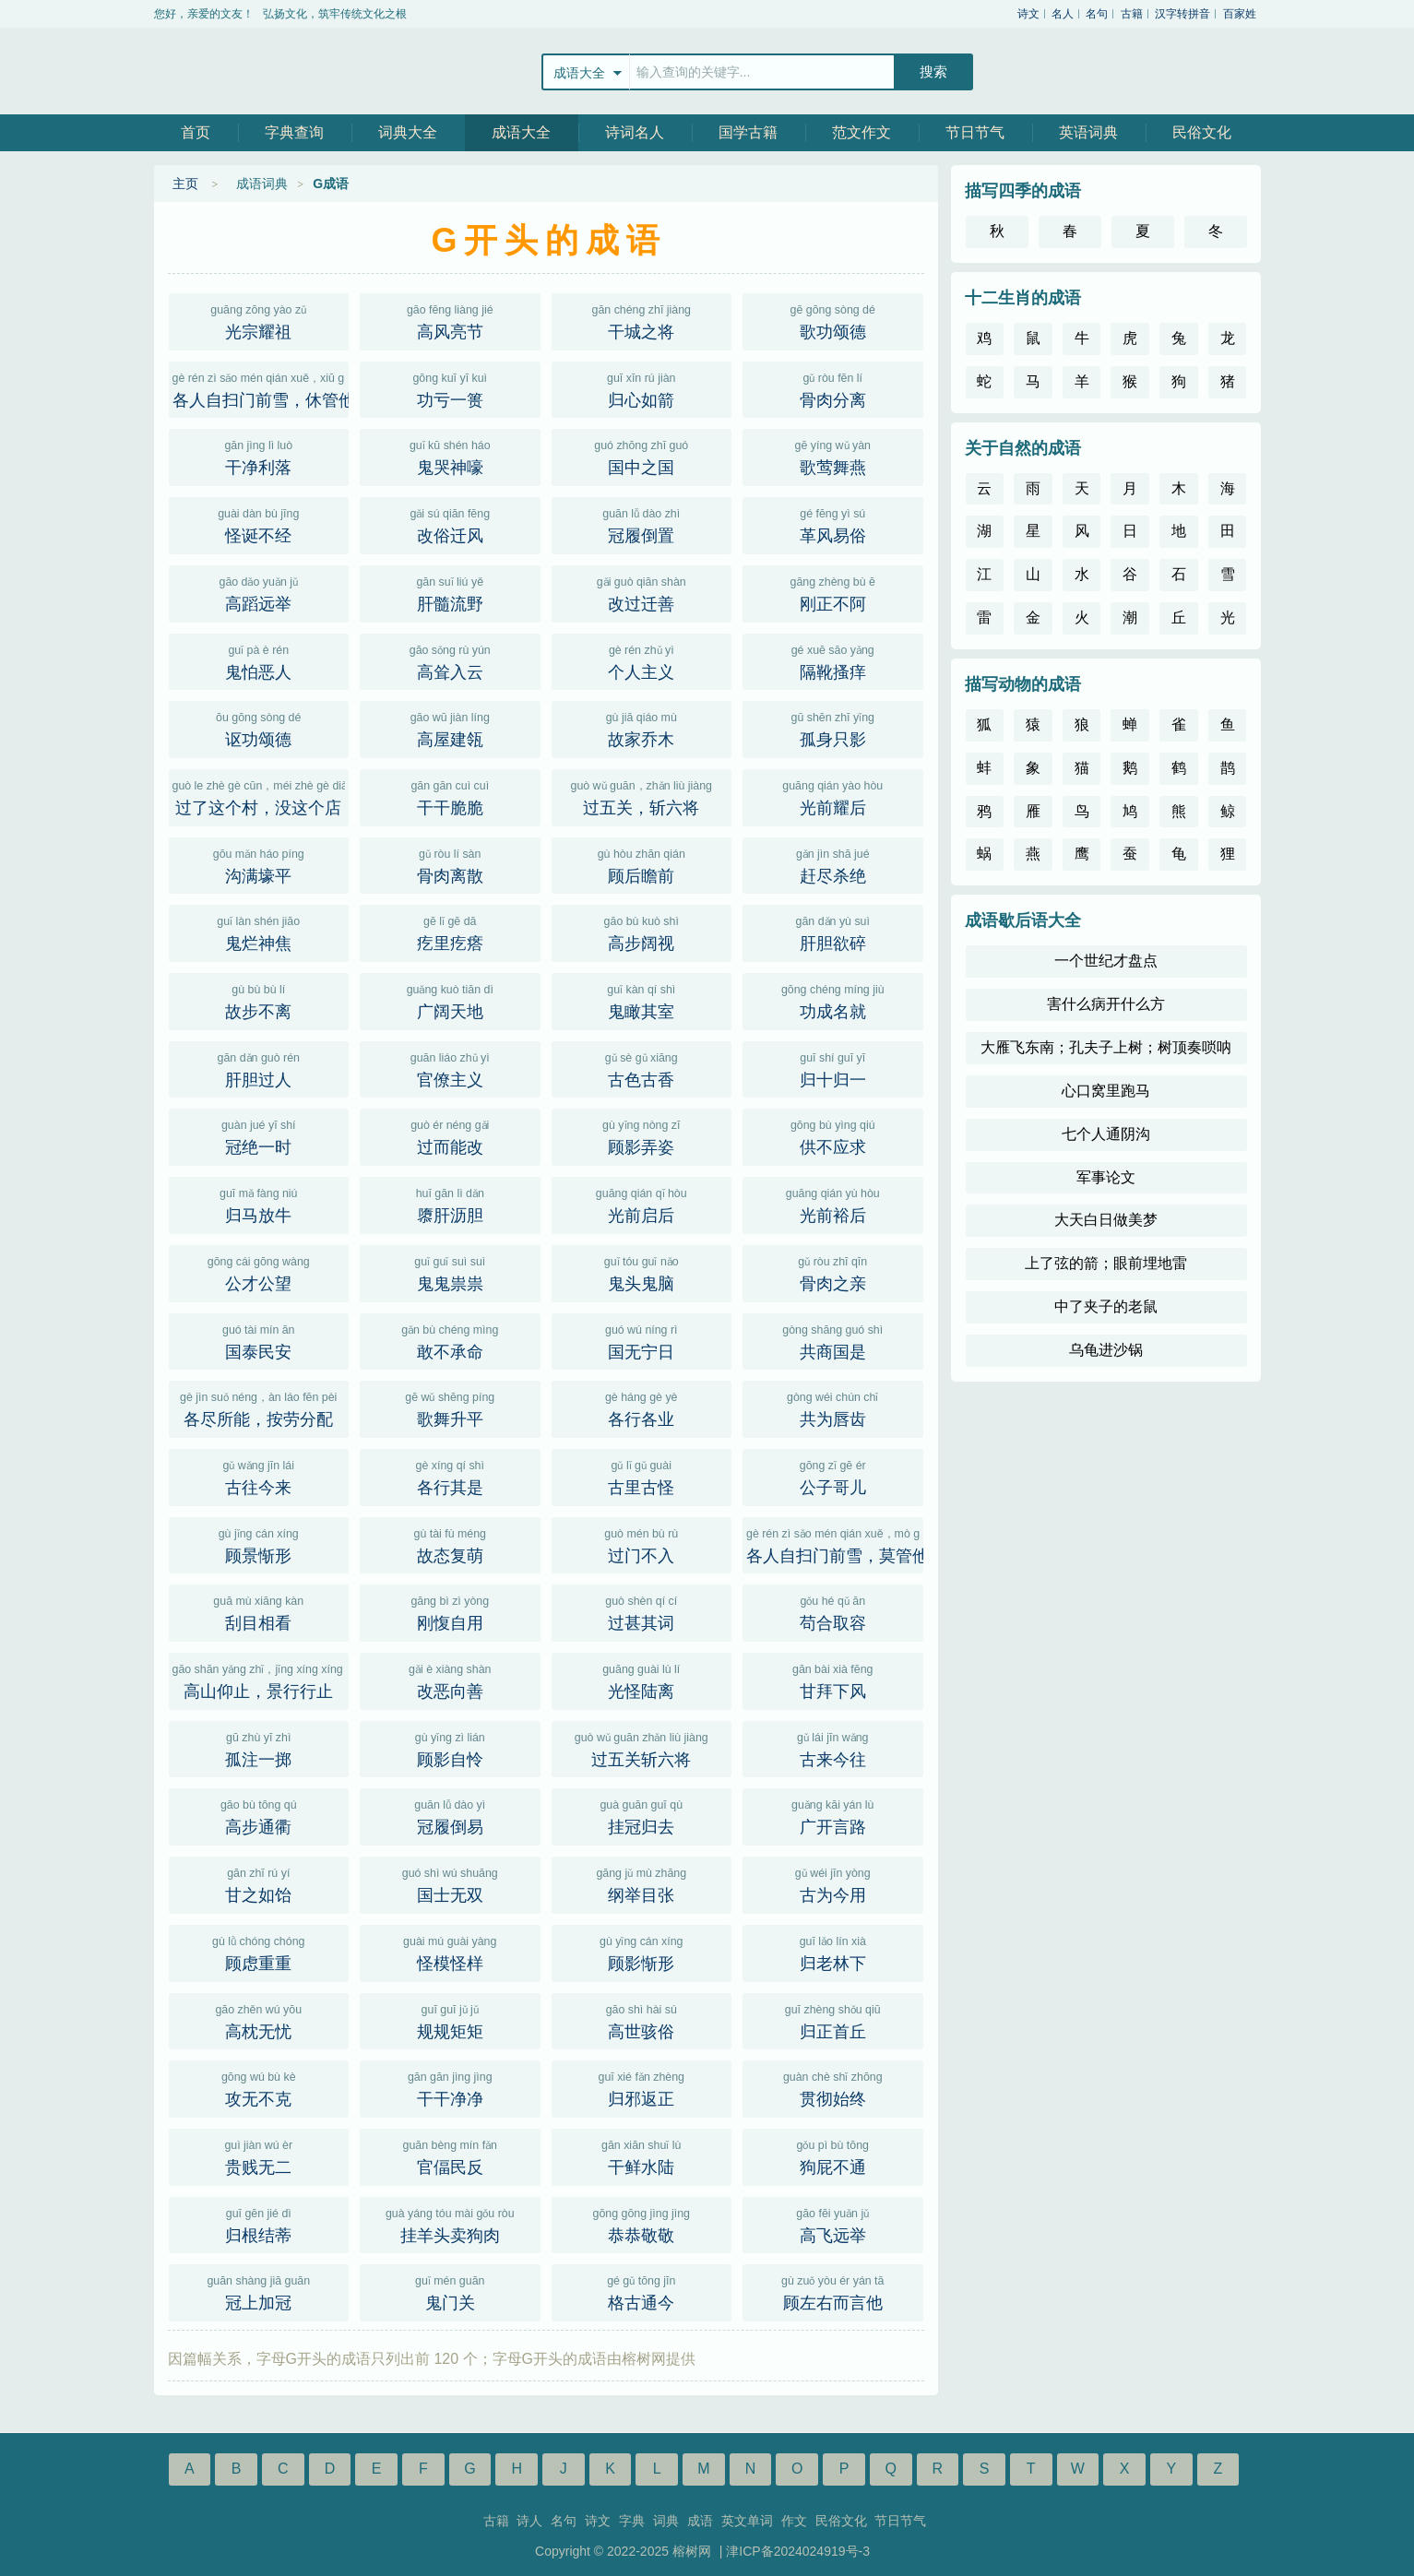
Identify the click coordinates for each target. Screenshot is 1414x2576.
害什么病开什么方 (1106, 1004)
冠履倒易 (450, 1815)
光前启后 (642, 1203)
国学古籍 (748, 132)
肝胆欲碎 (833, 931)
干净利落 (259, 455)
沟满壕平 (259, 864)
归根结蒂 (259, 2223)
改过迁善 (642, 592)
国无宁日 (642, 1340)
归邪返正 (642, 2087)
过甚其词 (642, 1611)
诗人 (529, 2520)
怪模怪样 (450, 1951)
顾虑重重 (259, 1951)
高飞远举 (833, 2223)
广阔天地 (450, 1000)
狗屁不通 (833, 2155)
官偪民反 (450, 2155)
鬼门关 (450, 2291)
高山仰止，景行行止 (261, 1679)
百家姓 (1239, 13)
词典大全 (407, 132)
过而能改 (450, 1135)
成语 (700, 2520)
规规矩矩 (450, 2020)
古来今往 (833, 1748)
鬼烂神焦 (259, 931)
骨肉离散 (450, 864)
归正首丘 (833, 2020)
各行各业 (642, 1407)
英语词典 (1088, 132)
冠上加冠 (259, 2291)
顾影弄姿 (642, 1135)
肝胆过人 (259, 1068)
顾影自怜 (450, 1748)
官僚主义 (450, 1068)
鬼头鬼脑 (642, 1272)
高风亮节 (450, 320)
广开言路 (833, 1815)
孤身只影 (833, 727)
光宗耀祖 (259, 320)
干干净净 (450, 2087)
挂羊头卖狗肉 (450, 2223)
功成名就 (833, 1000)
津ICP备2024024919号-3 (798, 2551)
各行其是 (450, 1475)
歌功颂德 (833, 320)
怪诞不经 (259, 524)
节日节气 (974, 132)
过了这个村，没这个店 (261, 796)
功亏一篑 (450, 388)
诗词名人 (634, 132)
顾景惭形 (259, 1544)
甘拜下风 (833, 1679)
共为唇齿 (833, 1407)
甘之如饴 (259, 1883)
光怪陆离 (642, 1679)
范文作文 (861, 132)
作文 (794, 2520)
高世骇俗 (642, 2020)
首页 (195, 132)
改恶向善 (450, 1679)
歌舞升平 (450, 1407)
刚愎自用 (450, 1611)
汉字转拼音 (1182, 13)
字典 (632, 2520)
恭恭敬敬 (642, 2223)
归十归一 (833, 1068)
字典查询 (294, 132)
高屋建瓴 (450, 727)
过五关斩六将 (642, 1748)
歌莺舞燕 (833, 455)
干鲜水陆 (642, 2155)
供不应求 (833, 1135)
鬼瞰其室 (642, 1000)
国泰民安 (259, 1340)
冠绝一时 (259, 1135)
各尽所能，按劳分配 (259, 1407)
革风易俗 (833, 524)
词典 (666, 2520)
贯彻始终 (833, 2087)
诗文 (1028, 13)
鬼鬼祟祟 (450, 1272)
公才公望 (259, 1272)
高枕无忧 (259, 2020)
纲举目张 (642, 1883)
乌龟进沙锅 (1106, 1350)
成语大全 (521, 132)
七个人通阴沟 (1106, 1134)
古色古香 (642, 1068)
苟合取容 (833, 1611)
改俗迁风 (450, 524)
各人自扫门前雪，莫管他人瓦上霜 (834, 1544)
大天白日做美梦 (1106, 1220)
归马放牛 (259, 1203)
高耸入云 (450, 660)
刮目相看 (259, 1611)
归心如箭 (642, 388)
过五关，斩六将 (642, 796)
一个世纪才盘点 (1106, 960)
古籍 (1132, 13)
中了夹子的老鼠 (1106, 1306)
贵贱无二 (259, 2155)
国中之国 (642, 455)
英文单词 (747, 2520)
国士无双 (450, 1883)
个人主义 (642, 660)
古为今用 (833, 1883)
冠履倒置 (642, 524)
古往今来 (259, 1475)
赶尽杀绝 (833, 864)
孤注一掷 (259, 1748)
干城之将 (642, 320)
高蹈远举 (259, 592)
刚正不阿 (833, 592)
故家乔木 (642, 727)
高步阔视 (642, 931)
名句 (1097, 13)
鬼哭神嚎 (450, 455)
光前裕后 (833, 1203)
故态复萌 (450, 1544)
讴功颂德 (259, 727)
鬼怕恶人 (259, 660)
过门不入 (642, 1544)
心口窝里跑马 (1106, 1090)
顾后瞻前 (642, 864)
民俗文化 (1201, 132)
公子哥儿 (833, 1475)
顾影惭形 (642, 1951)
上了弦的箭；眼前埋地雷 (1106, 1263)
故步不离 (259, 1000)
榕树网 (237, 71)
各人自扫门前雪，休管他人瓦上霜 (261, 388)
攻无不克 (259, 2087)
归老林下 (833, 1951)
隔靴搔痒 (833, 660)
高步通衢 (259, 1815)
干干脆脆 (450, 796)
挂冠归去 (642, 1815)
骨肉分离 (833, 388)
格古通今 (642, 2291)
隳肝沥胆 (450, 1203)
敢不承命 (450, 1340)
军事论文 (1105, 1177)
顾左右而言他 (833, 2291)
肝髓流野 (450, 592)
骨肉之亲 (833, 1272)
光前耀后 (833, 796)
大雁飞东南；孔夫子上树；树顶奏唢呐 (1105, 1047)
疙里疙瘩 (450, 931)
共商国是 (833, 1340)
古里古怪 (642, 1475)
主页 (185, 183)
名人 (1063, 13)
